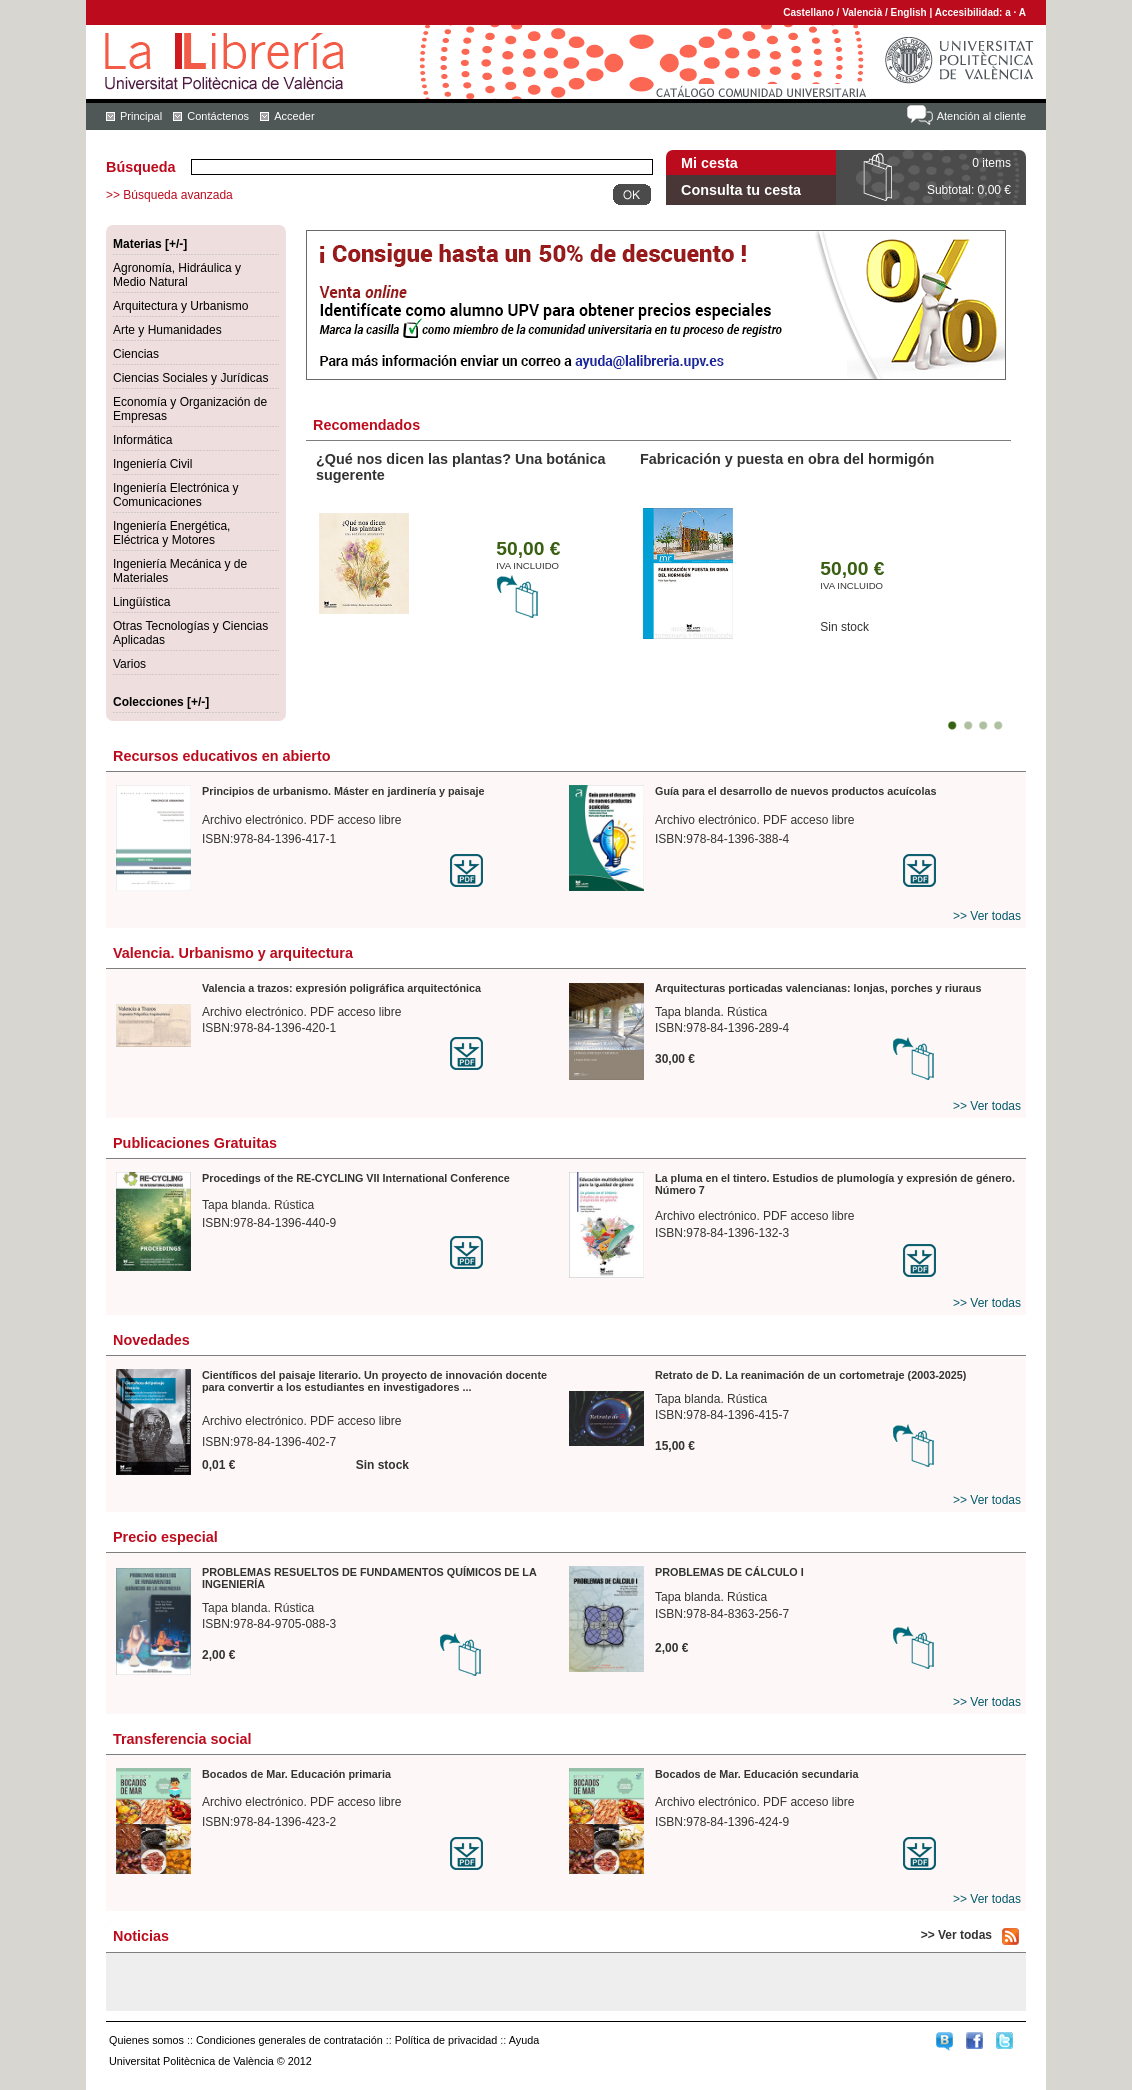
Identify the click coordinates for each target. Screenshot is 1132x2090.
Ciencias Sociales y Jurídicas (190, 378)
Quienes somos (146, 2040)
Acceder (294, 116)
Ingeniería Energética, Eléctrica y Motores (171, 533)
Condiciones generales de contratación (289, 2040)
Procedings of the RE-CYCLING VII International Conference (356, 1178)
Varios (129, 664)
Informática (142, 440)
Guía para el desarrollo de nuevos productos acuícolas (795, 791)
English (909, 12)
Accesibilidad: (970, 12)
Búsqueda (141, 167)
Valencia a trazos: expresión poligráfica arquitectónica (341, 988)
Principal (141, 116)
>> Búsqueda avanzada (169, 195)
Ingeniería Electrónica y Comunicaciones (175, 495)
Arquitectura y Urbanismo (180, 306)
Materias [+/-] (150, 244)
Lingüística (141, 602)
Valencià (862, 12)
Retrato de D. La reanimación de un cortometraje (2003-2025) (810, 1375)
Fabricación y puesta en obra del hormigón (787, 459)
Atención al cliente (981, 116)
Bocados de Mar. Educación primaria (296, 1774)
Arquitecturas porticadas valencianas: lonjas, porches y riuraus (818, 988)
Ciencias (136, 354)
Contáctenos (218, 116)
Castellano (808, 12)
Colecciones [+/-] (161, 702)
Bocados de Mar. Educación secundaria (756, 1774)
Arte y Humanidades (167, 330)
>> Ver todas (987, 916)
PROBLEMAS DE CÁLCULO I (729, 1572)
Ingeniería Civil (152, 464)
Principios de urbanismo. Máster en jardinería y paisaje (343, 791)
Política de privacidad (446, 2040)
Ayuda (524, 2040)
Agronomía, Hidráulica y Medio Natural (177, 275)
